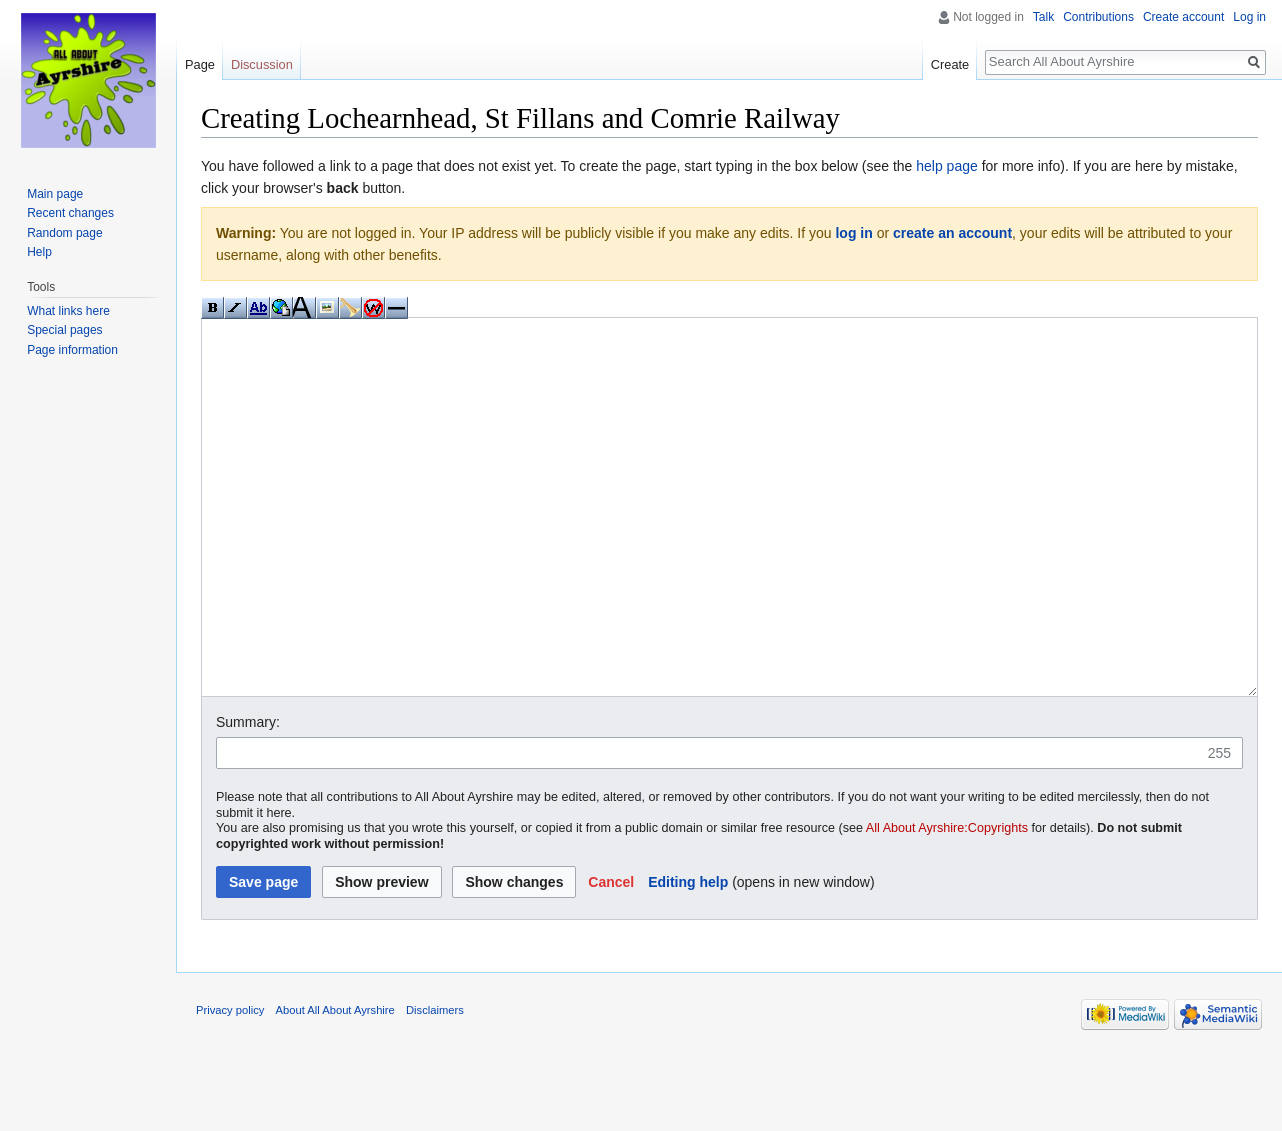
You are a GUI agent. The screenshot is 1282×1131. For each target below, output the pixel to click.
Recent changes (70, 213)
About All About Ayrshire (335, 1085)
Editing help (688, 957)
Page (200, 64)
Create (950, 64)
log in (853, 233)
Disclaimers (435, 1085)
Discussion (262, 64)
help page (947, 166)
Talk (1043, 17)
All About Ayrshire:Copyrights (947, 903)
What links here (68, 311)
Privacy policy (230, 1085)
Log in (1249, 17)
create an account (952, 233)
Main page (55, 194)
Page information (72, 350)
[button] (611, 957)
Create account (1183, 17)
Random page (64, 233)
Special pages (64, 330)
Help (39, 252)
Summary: (248, 797)
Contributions (1098, 17)
